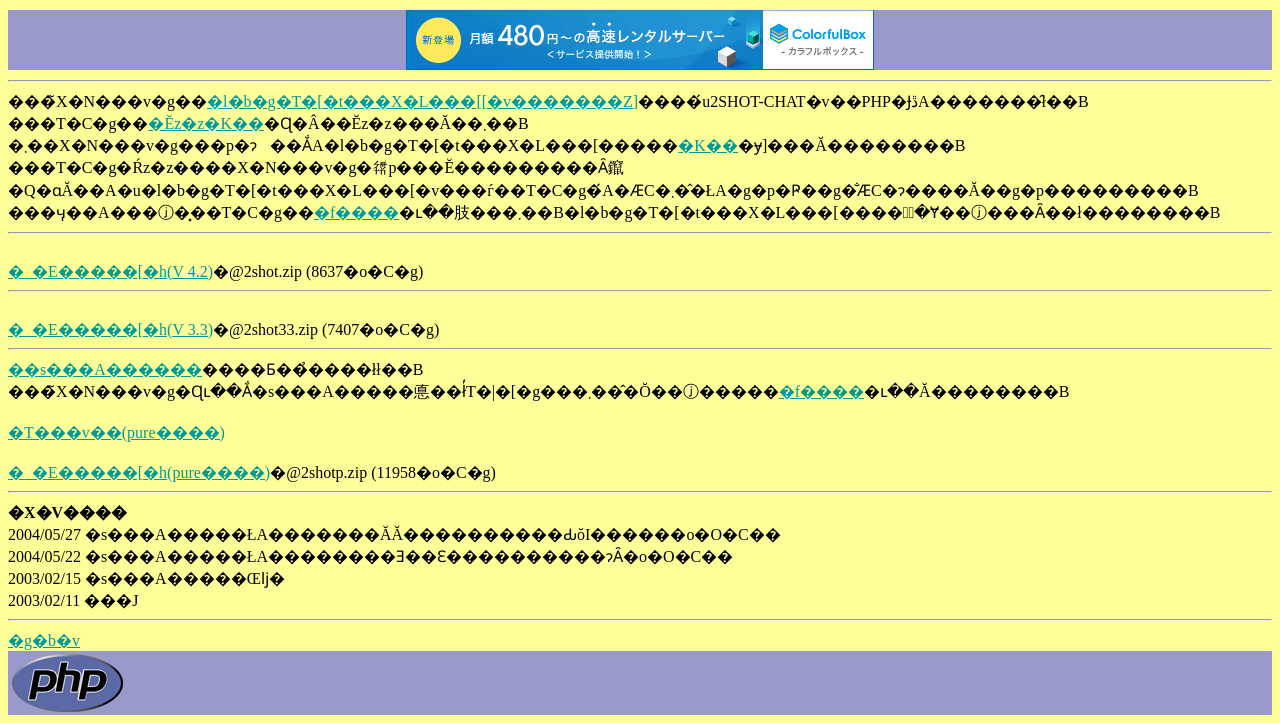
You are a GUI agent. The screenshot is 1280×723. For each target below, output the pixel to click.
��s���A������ (105, 369)
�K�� (708, 145)
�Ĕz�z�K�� (206, 123)
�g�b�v (44, 640)
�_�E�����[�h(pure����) (139, 472)
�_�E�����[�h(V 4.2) (110, 271)
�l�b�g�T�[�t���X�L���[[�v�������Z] (422, 101)
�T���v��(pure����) (116, 432)
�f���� (356, 212)
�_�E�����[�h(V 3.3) (110, 329)
